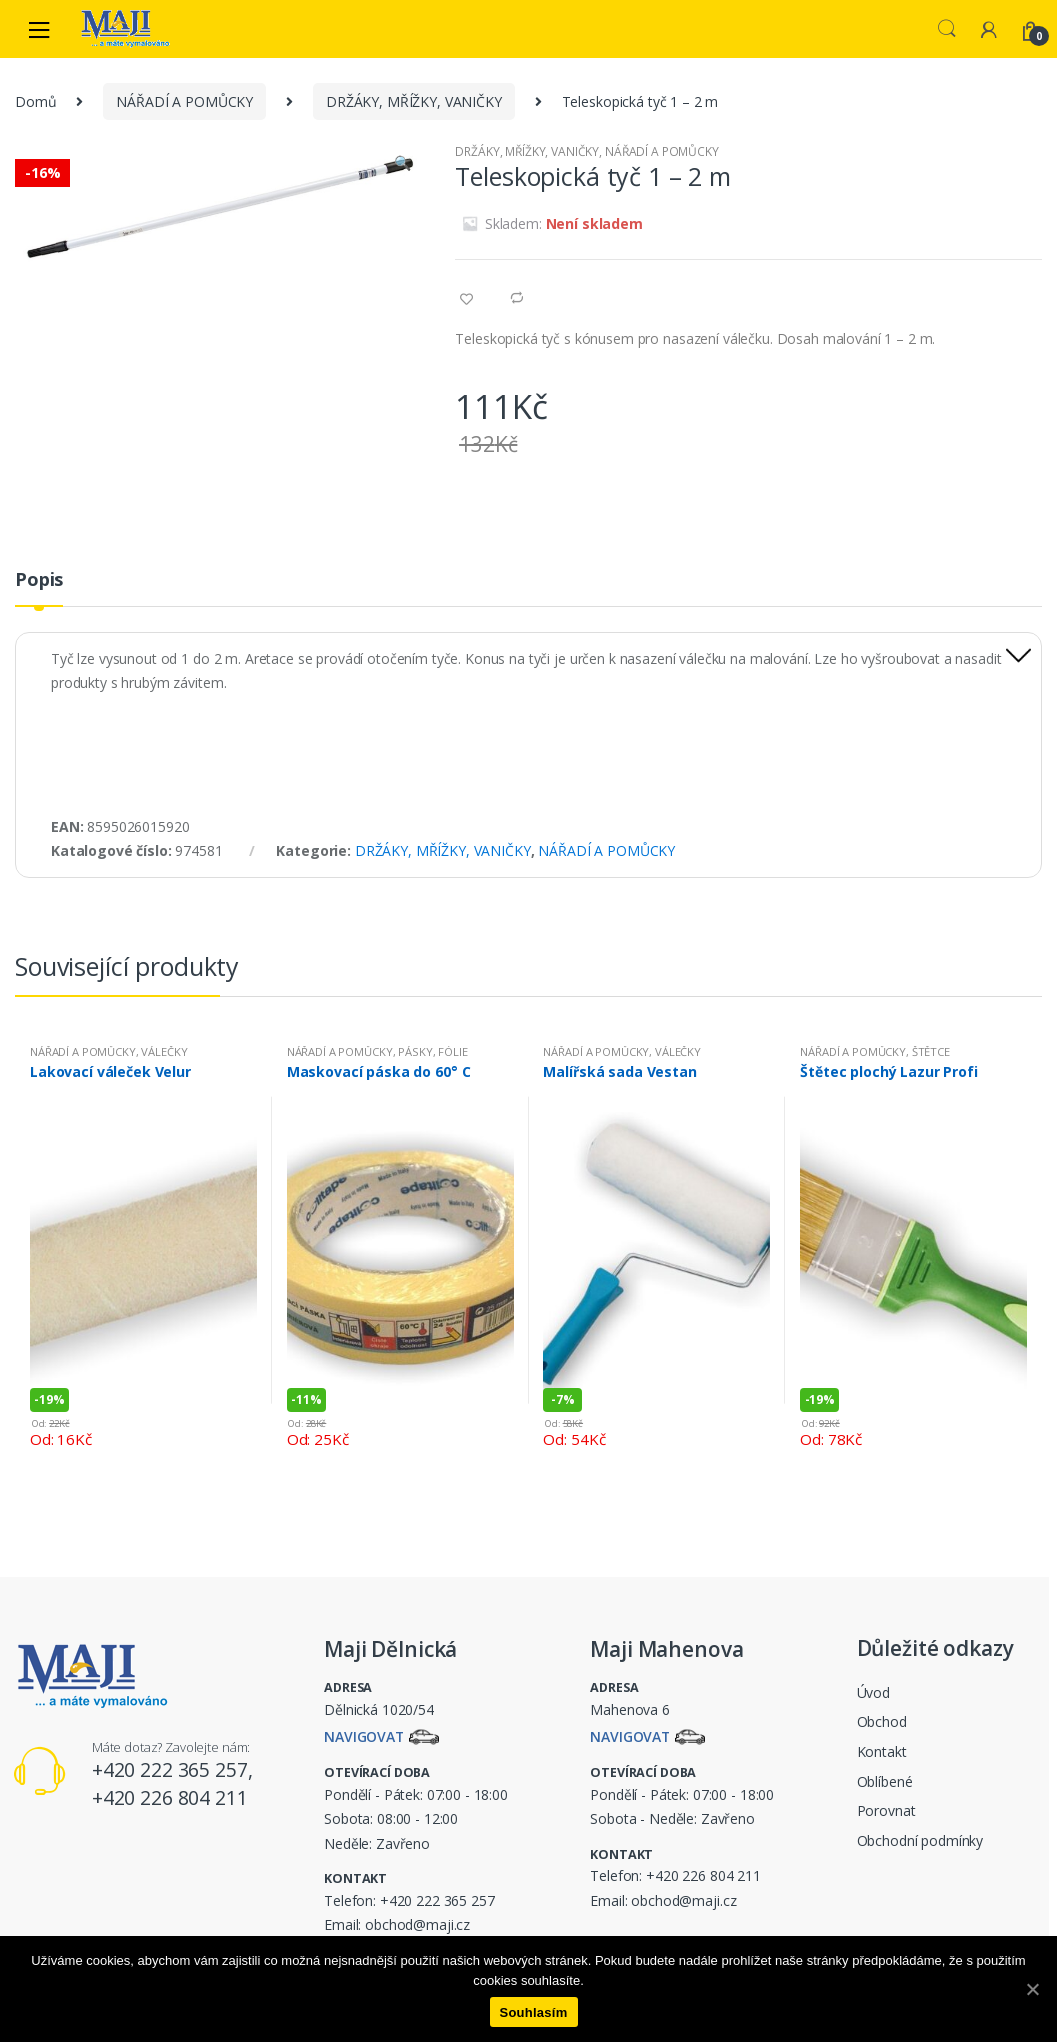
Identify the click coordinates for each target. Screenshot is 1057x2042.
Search (947, 29)
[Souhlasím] (1032, 1989)
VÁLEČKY (164, 1051)
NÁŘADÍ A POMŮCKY (184, 101)
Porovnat (886, 1810)
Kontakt (882, 1751)
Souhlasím (534, 2012)
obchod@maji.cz (417, 1924)
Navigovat (364, 1737)
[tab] (39, 588)
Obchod (882, 1721)
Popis (39, 580)
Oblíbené (885, 1781)
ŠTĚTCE (931, 1051)
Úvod (873, 1692)
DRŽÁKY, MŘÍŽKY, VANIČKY (414, 101)
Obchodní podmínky (920, 1840)
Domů (35, 101)
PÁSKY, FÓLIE (432, 1051)
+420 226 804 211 (703, 1875)
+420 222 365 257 (437, 1900)
